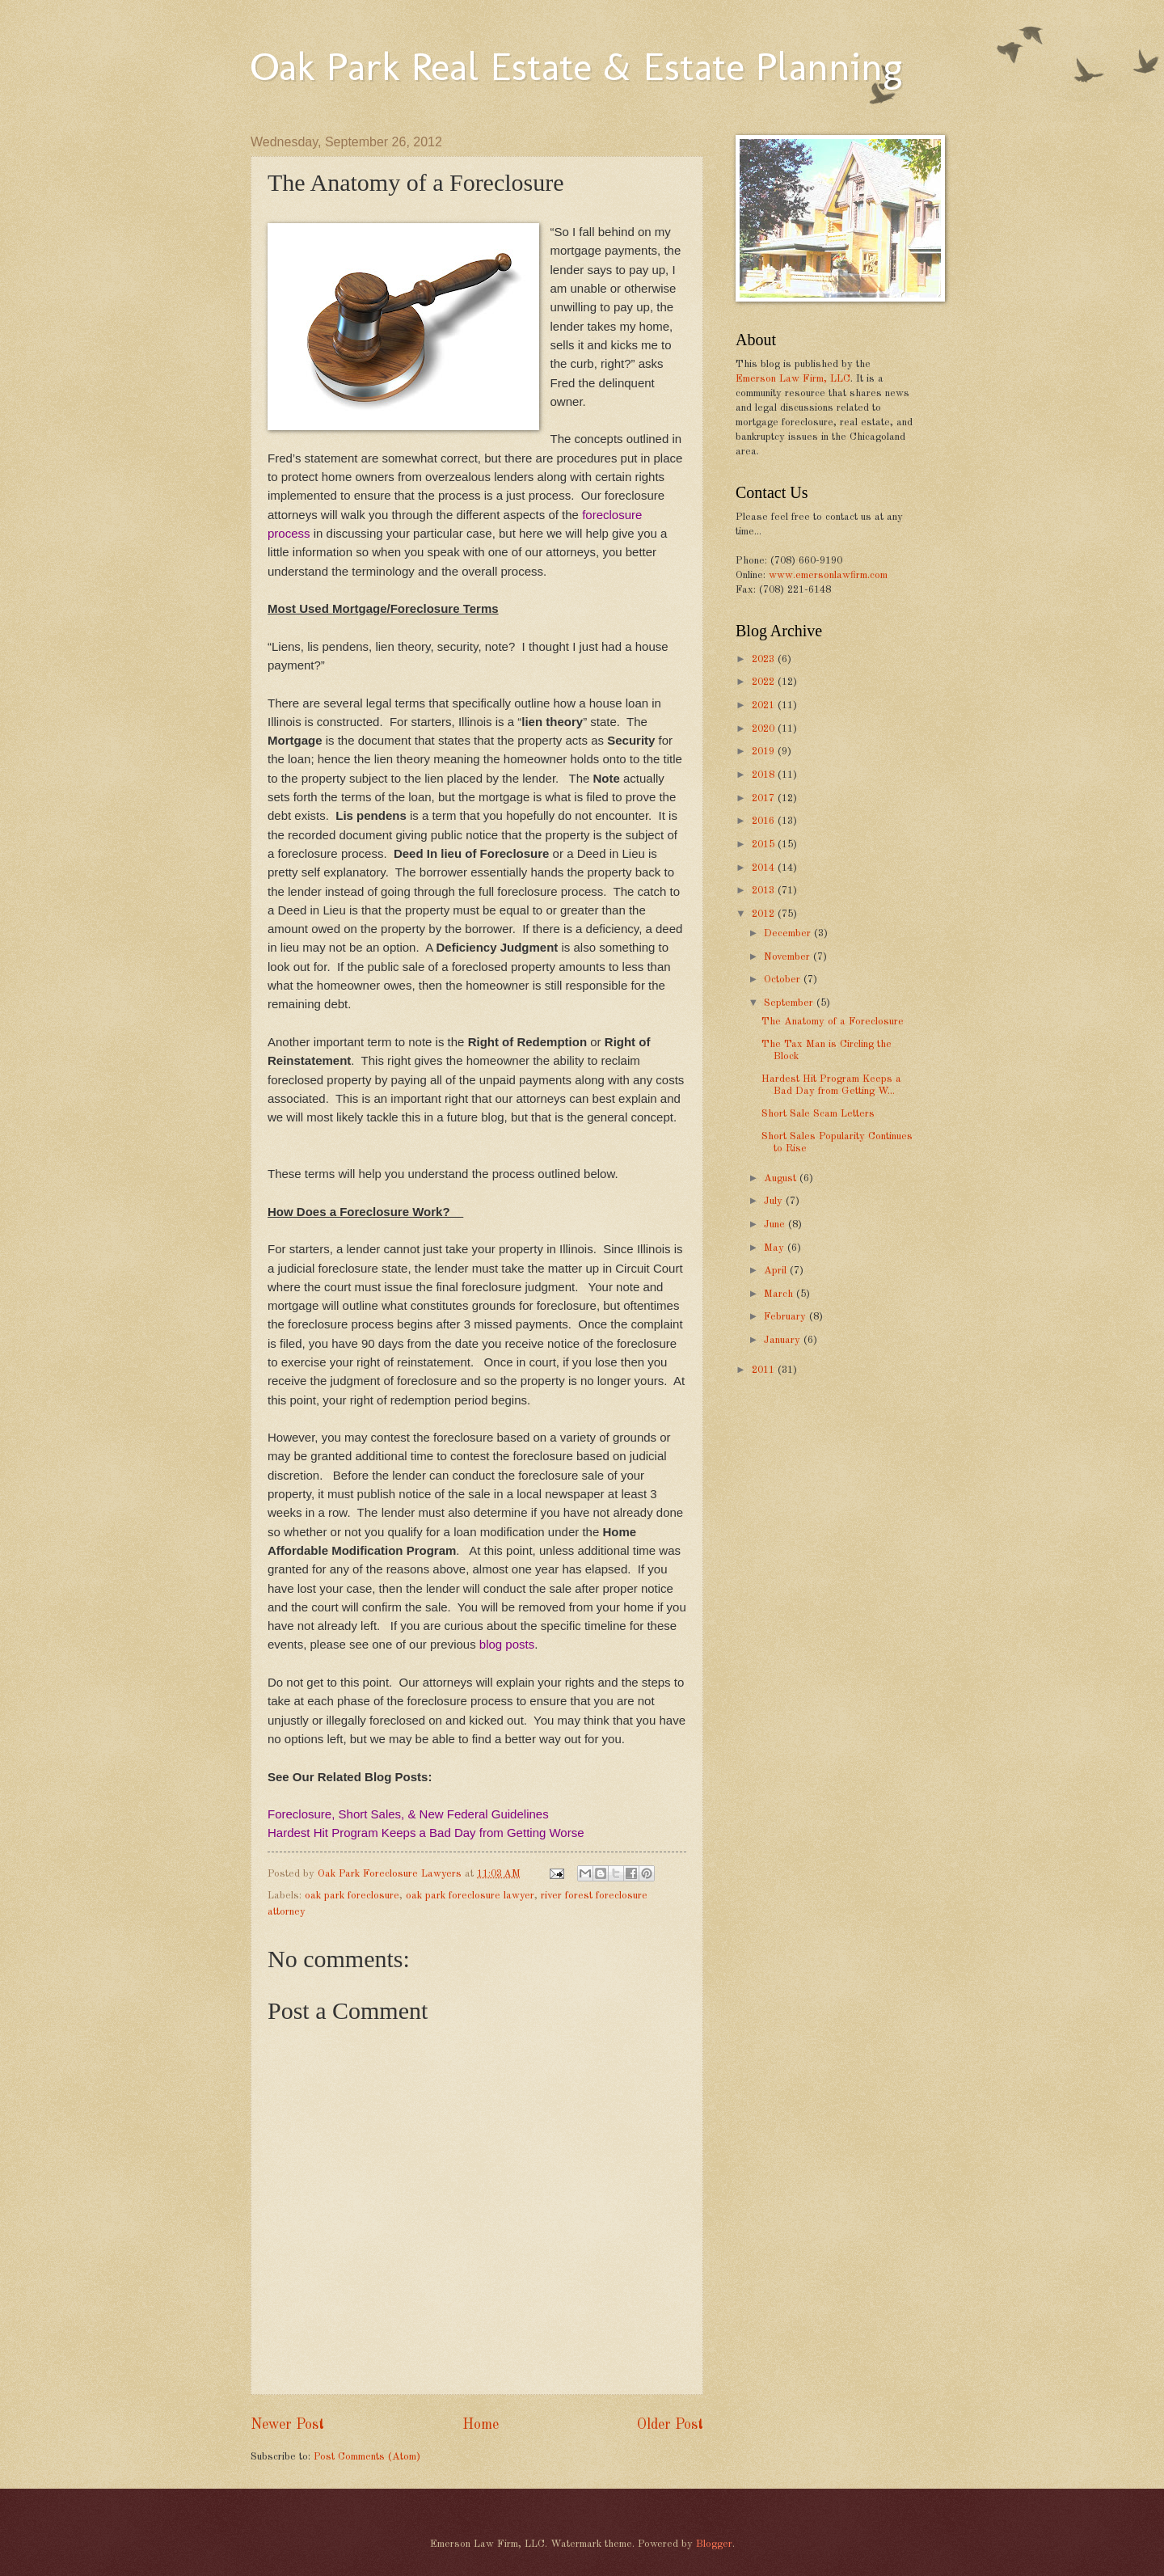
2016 (765, 821)
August (781, 1178)
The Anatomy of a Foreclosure (832, 1021)
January (783, 1340)
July (775, 1201)
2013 (765, 890)
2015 (765, 844)
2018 (765, 775)
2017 (765, 798)
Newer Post (287, 2425)
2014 (765, 868)
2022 (765, 682)
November (788, 957)
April (777, 1270)
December (789, 933)
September (790, 1003)
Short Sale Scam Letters (818, 1114)
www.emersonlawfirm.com (828, 575)
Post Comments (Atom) (367, 2456)
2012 (765, 914)
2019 (765, 751)
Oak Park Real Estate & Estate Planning (576, 66)
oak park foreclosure (352, 1895)
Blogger (714, 2544)
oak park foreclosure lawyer (470, 1895)
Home (480, 2425)
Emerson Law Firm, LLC (793, 379)
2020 (765, 729)
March (780, 1294)
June (776, 1224)
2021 (765, 705)
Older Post (670, 2425)
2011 (765, 1370)
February (786, 1316)
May (775, 1248)
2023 (765, 659)
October (783, 979)
